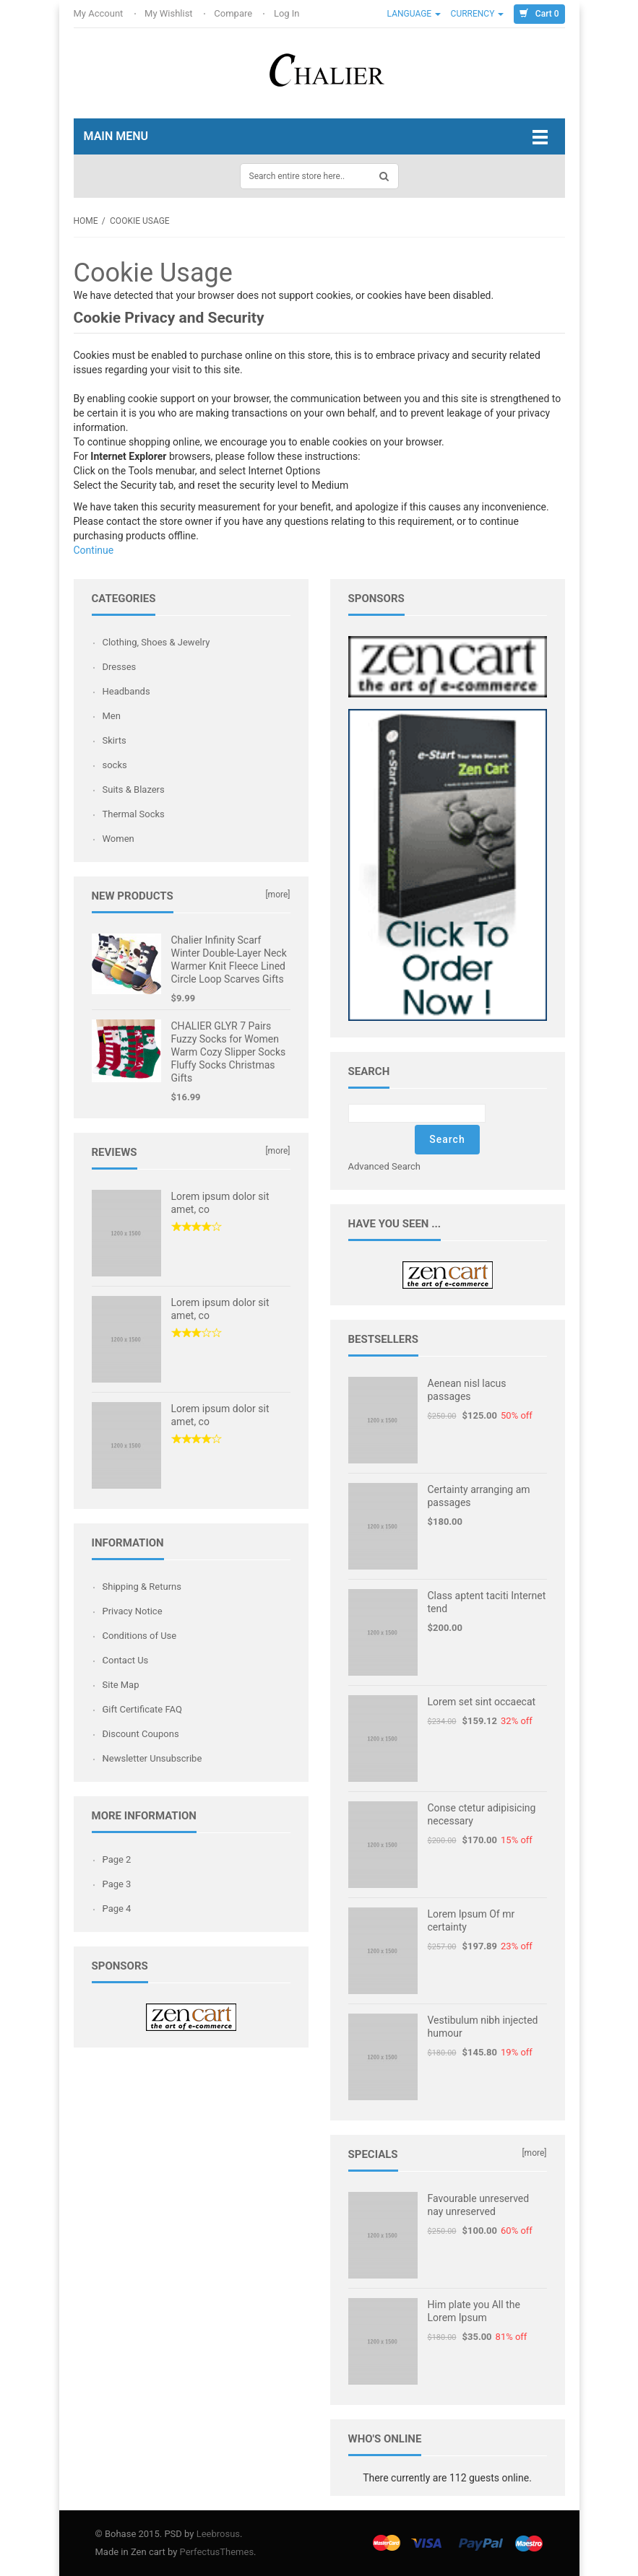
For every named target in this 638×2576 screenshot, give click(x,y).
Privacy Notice (133, 1611)
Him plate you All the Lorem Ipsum (474, 2311)
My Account (100, 13)
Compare (234, 13)
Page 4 (117, 1908)
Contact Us (126, 1660)
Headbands (126, 691)
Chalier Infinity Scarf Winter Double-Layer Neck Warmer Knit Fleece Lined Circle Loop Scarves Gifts (229, 959)
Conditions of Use (140, 1635)
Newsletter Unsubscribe (152, 1758)
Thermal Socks (134, 814)
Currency (477, 14)
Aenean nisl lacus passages (467, 1390)
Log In (288, 13)
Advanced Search (384, 1166)
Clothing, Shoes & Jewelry (156, 642)
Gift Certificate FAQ (142, 1709)
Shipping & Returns (142, 1586)
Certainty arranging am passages (479, 1496)
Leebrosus (218, 2533)
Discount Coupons (141, 1733)
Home (86, 221)
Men (112, 715)
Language (414, 14)
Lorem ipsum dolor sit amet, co (220, 1203)
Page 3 (117, 1884)
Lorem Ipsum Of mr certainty (471, 1920)
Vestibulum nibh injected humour (483, 2026)
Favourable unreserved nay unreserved (479, 2205)
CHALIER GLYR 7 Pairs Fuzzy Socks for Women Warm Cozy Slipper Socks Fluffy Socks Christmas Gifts (228, 1052)
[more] (277, 894)
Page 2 (117, 1859)
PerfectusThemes (217, 2551)
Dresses (120, 666)
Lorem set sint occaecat (482, 1701)
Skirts (114, 740)
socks (115, 765)
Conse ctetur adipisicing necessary (482, 1814)
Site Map (121, 1684)
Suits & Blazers (134, 789)
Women (118, 838)
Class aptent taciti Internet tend (487, 1602)
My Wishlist (170, 13)
